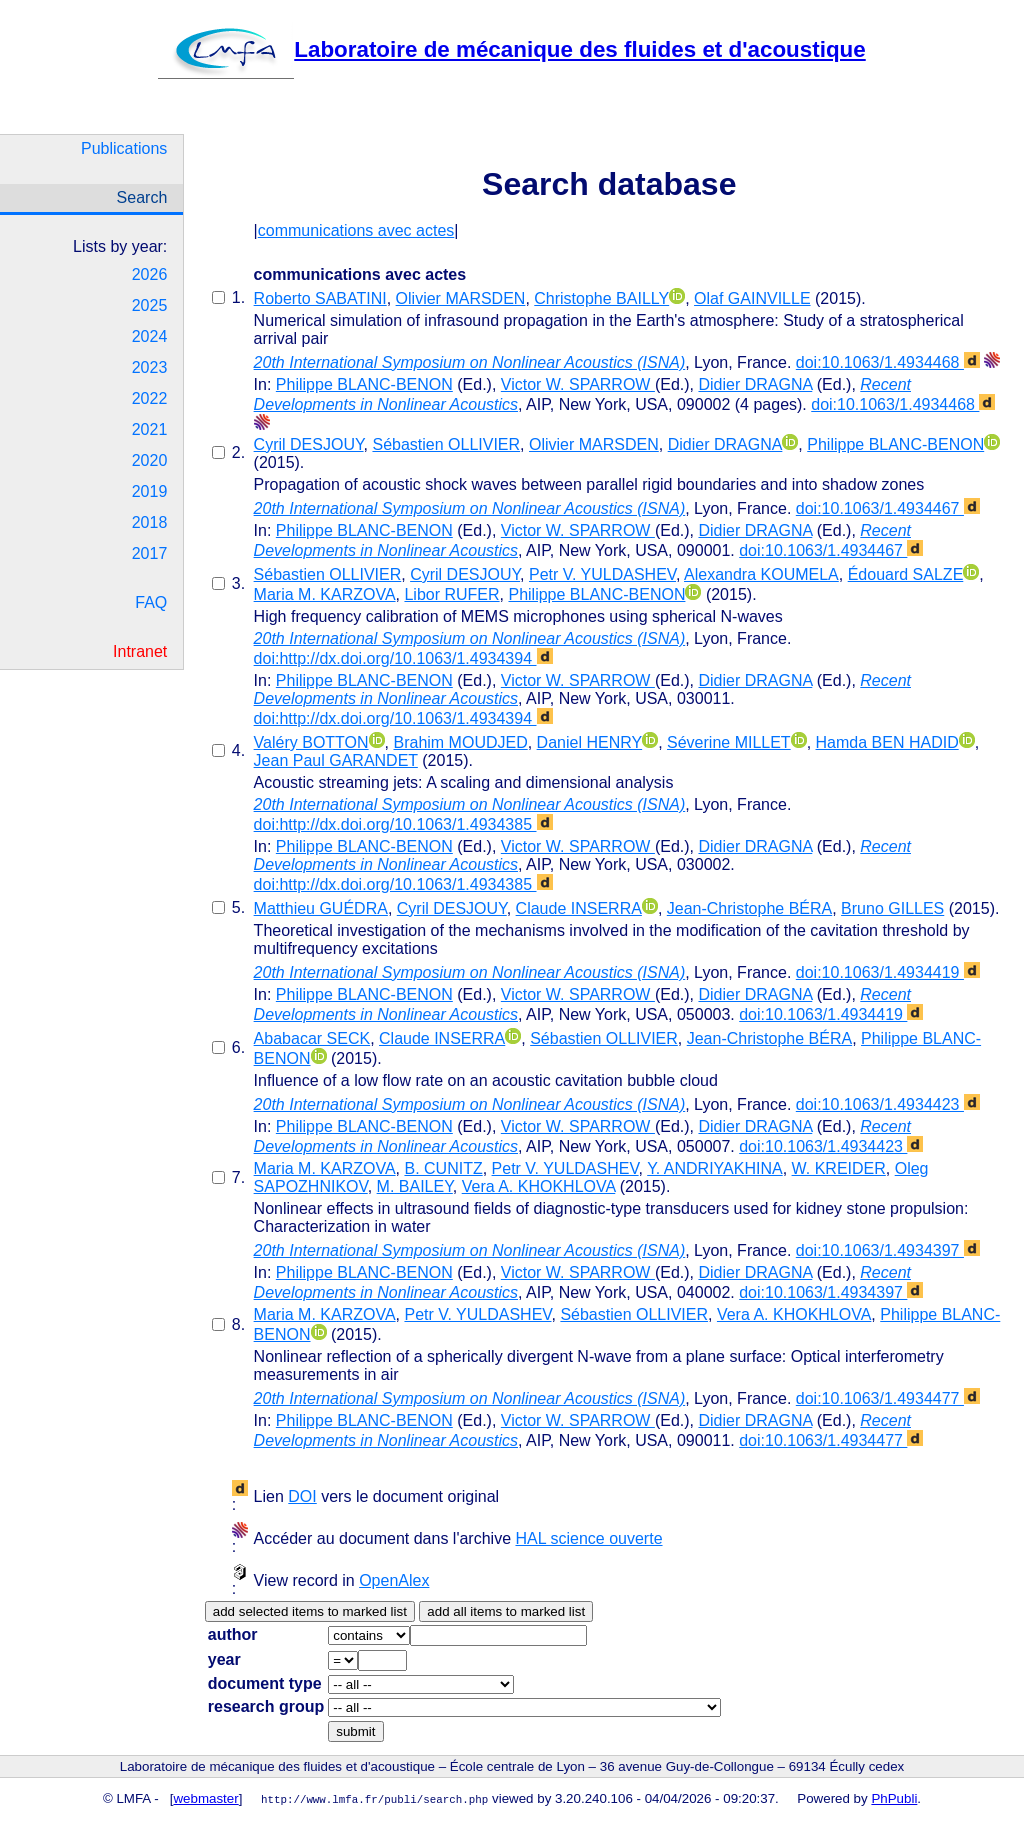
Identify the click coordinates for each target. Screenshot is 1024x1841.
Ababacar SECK (312, 1038)
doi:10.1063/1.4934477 (888, 1398)
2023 (150, 367)
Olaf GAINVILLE (752, 298)
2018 (150, 522)
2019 (150, 491)
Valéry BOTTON (311, 742)
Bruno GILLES (892, 908)
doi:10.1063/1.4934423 (888, 1104)
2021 (150, 429)
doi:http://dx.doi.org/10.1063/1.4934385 (403, 824)
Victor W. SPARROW (578, 384)
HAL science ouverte (588, 1538)
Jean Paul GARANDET (336, 760)
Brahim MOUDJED (460, 742)
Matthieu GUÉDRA (321, 908)
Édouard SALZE (906, 574)
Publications (124, 148)
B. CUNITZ (443, 1168)
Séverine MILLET (729, 742)
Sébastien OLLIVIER (446, 444)
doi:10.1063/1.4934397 (888, 1250)
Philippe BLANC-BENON (364, 384)
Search (142, 197)
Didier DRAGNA (755, 384)
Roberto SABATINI (320, 298)
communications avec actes (356, 230)
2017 (150, 553)
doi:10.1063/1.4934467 (888, 508)
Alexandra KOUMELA (761, 574)
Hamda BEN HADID (887, 742)
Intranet (140, 651)
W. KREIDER (839, 1168)
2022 (150, 398)
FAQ (151, 602)
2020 (150, 460)
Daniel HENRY (590, 742)
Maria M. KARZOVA (325, 594)
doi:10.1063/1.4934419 (888, 972)
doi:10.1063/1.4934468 (888, 362)
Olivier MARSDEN (461, 298)
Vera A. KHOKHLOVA (539, 1186)
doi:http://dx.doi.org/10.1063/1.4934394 (403, 658)
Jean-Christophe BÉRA (749, 908)
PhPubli (894, 1798)
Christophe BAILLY (601, 298)
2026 (150, 274)
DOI (302, 1496)
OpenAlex (394, 1580)
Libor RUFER (451, 594)
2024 (150, 336)
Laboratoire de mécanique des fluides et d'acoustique (511, 49)
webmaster (206, 1798)
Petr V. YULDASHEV (602, 574)
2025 (150, 305)
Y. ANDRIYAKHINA (714, 1168)
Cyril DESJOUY (309, 444)
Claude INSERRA (579, 908)
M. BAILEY (415, 1186)
